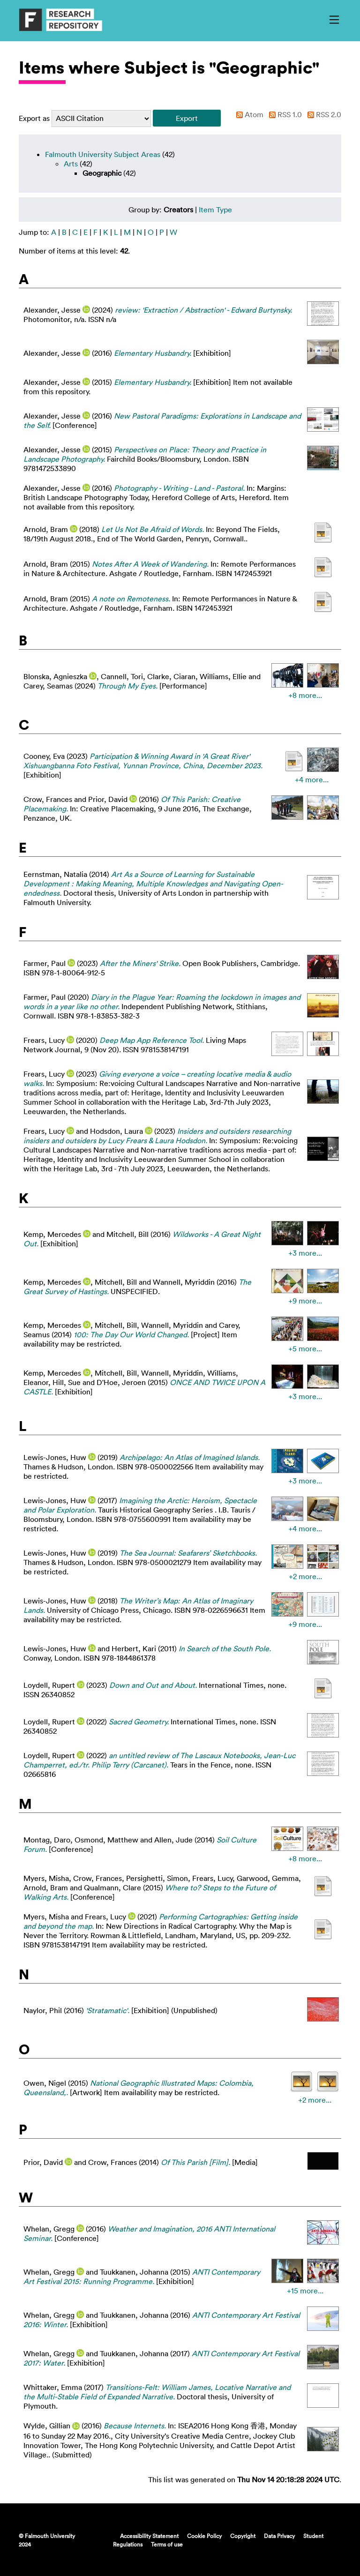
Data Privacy (279, 2535)
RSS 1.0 (283, 114)
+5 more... (305, 1348)
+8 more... (305, 695)
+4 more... (312, 779)
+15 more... (305, 2290)
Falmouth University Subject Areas (102, 154)
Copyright (242, 2535)
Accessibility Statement (149, 2535)
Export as (34, 118)
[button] (187, 118)
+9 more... (305, 1300)
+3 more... (305, 1253)
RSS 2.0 (322, 114)
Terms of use (167, 2544)
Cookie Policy (204, 2535)
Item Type (215, 209)
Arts (71, 163)
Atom (247, 114)
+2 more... (305, 1576)
